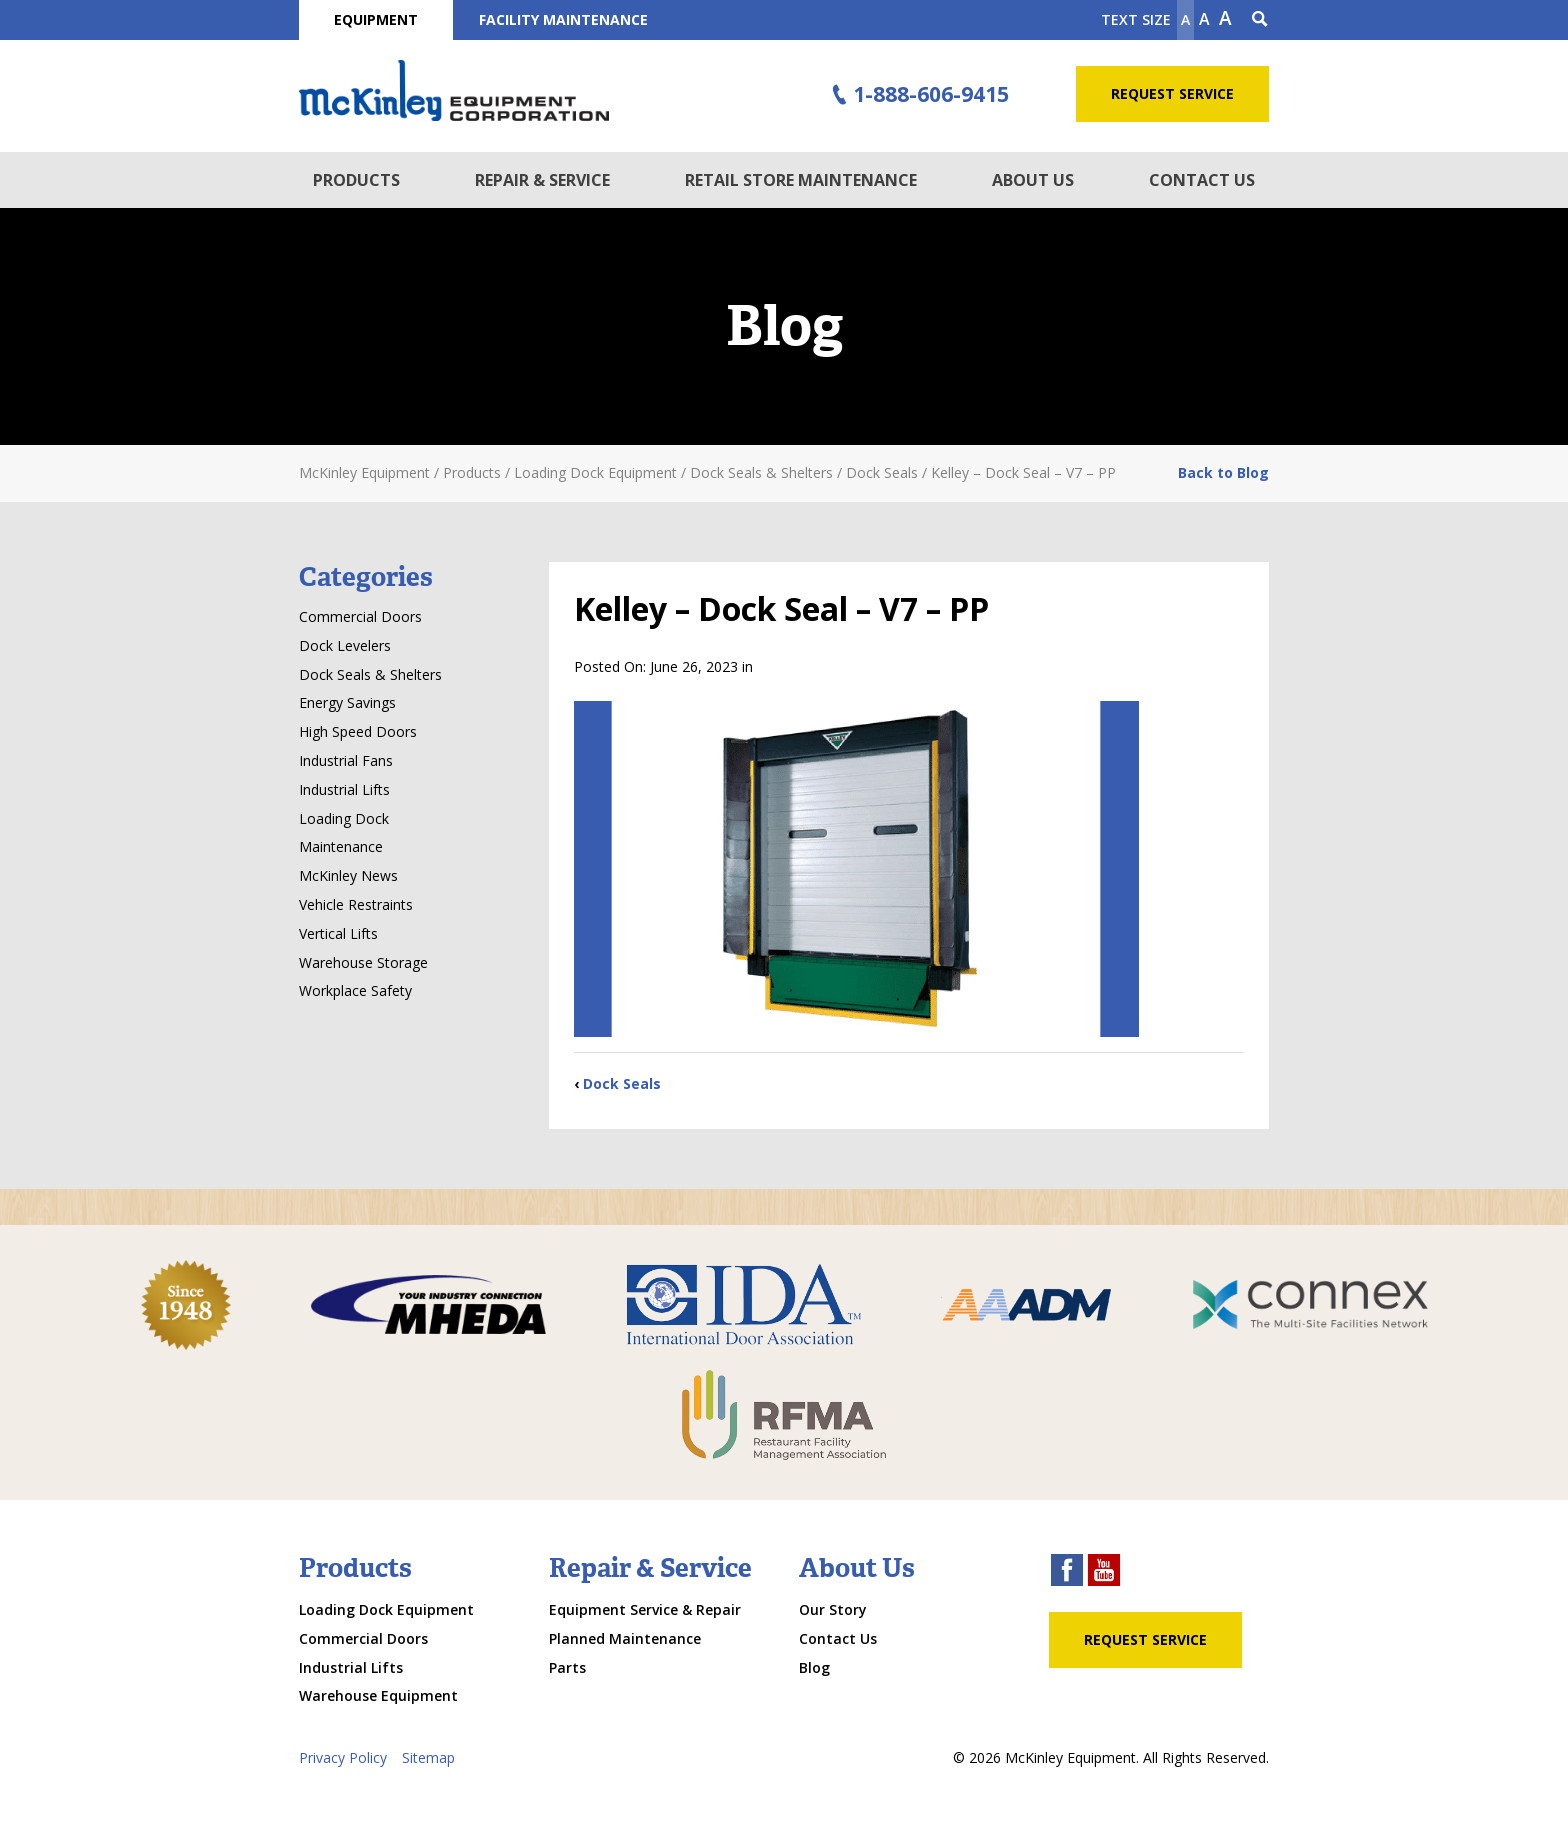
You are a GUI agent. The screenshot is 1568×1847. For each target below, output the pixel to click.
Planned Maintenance (625, 1638)
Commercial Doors (360, 616)
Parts (567, 1667)
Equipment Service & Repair (645, 1609)
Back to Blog (1223, 472)
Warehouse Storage (363, 962)
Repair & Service (542, 180)
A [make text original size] (1204, 19)
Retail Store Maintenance (801, 180)
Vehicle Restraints (356, 904)
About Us (1033, 180)
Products (356, 180)
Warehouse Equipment (378, 1695)
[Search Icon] (1260, 20)
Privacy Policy (343, 1757)
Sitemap (428, 1757)
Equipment (376, 19)
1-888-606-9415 (918, 95)
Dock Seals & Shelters (370, 674)
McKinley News (348, 875)
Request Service (1172, 93)
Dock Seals (622, 1083)
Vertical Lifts (338, 933)
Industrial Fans (346, 760)
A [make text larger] (1225, 18)
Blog (814, 1667)
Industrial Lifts (344, 789)
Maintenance (341, 846)
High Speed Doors (358, 731)
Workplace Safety (355, 990)
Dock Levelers (345, 645)
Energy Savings (347, 702)
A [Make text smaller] (1185, 19)
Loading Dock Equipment (386, 1609)
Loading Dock (344, 818)
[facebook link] (1067, 1572)
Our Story (833, 1609)
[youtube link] (1104, 1572)
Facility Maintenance (563, 19)
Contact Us (1202, 180)
